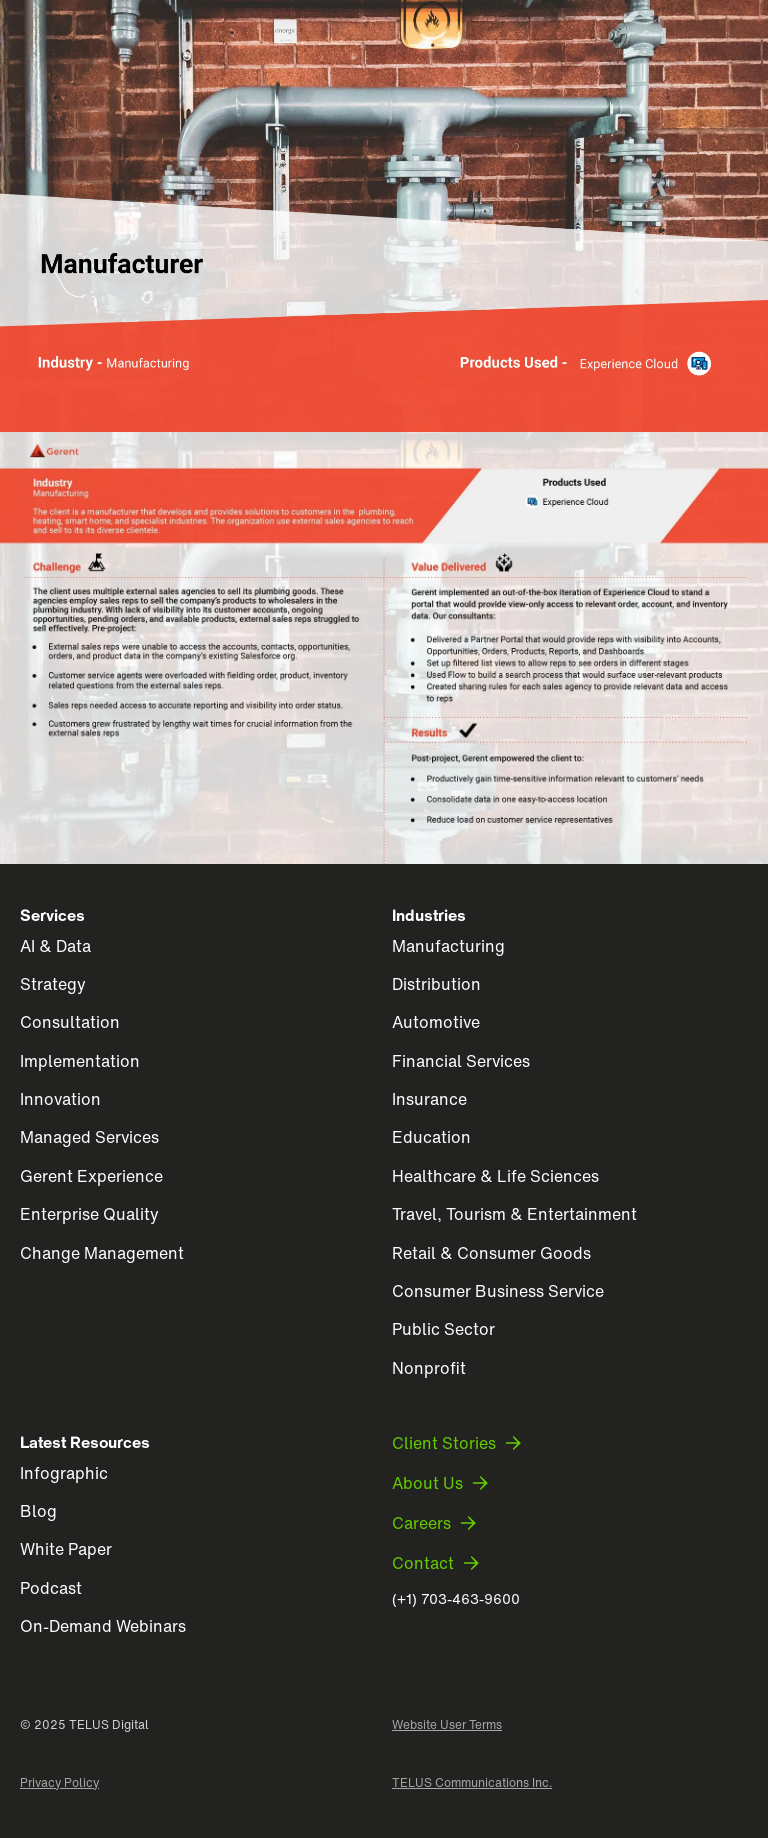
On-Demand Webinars (103, 1626)
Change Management (102, 1253)
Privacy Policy (59, 1783)
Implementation (80, 1061)
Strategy (53, 984)
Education (431, 1137)
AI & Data (55, 946)
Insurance (429, 1099)
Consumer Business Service (498, 1291)
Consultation (70, 1022)
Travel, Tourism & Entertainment (514, 1214)
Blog (38, 1511)
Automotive (436, 1022)
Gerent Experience (91, 1176)
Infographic (64, 1473)
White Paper (66, 1549)
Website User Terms (447, 1725)
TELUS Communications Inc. (472, 1783)
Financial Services (461, 1061)
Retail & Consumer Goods (491, 1253)
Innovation (60, 1099)
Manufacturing (448, 946)
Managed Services (89, 1137)
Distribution (436, 984)
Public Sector (443, 1329)
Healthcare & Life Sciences (495, 1176)
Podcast (51, 1588)
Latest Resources (85, 1442)
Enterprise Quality (89, 1214)
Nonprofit (429, 1368)
